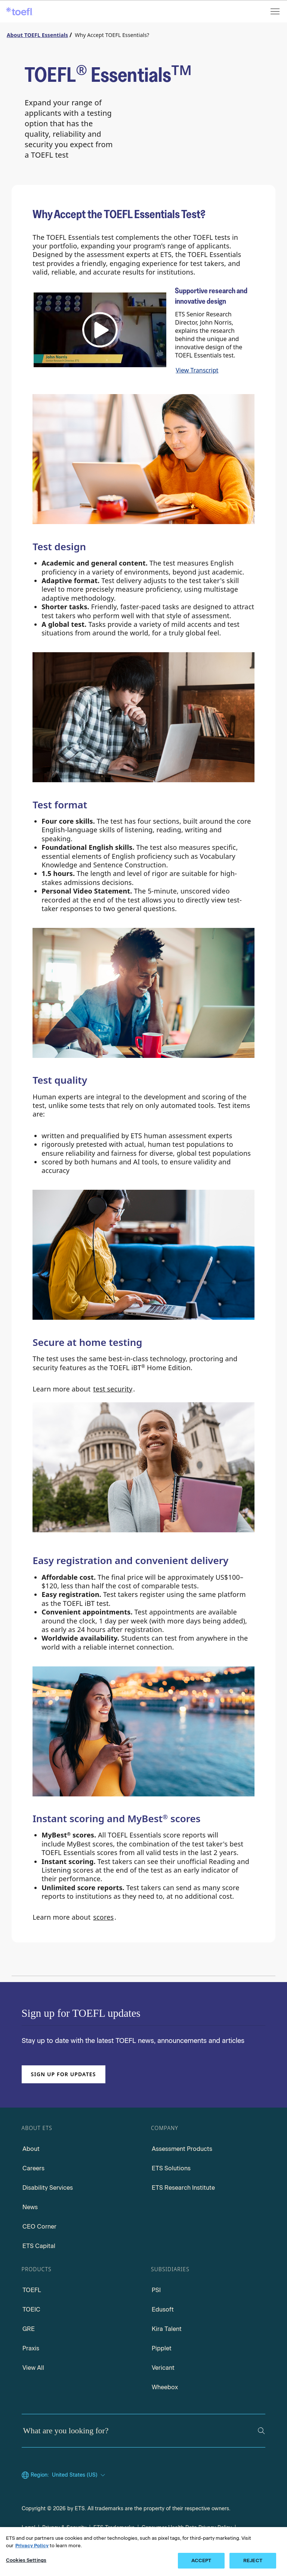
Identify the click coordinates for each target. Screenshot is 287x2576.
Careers (33, 2168)
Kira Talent (167, 2328)
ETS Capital (38, 2246)
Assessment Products (182, 2148)
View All (33, 2367)
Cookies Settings (26, 2560)
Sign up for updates (63, 2074)
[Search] (261, 2431)
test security (112, 1388)
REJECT (252, 2560)
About (31, 2148)
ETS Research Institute (183, 2187)
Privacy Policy (32, 2545)
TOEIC (31, 2309)
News (30, 2207)
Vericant (163, 2367)
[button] (100, 329)
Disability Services (47, 2187)
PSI (156, 2290)
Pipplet (162, 2348)
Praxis (30, 2348)
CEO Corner (39, 2226)
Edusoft (163, 2309)
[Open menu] (276, 11)
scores (103, 1917)
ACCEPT (201, 2560)
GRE (28, 2328)
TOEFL (31, 2290)
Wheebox (165, 2387)
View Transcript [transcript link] (197, 370)
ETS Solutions (171, 2168)
